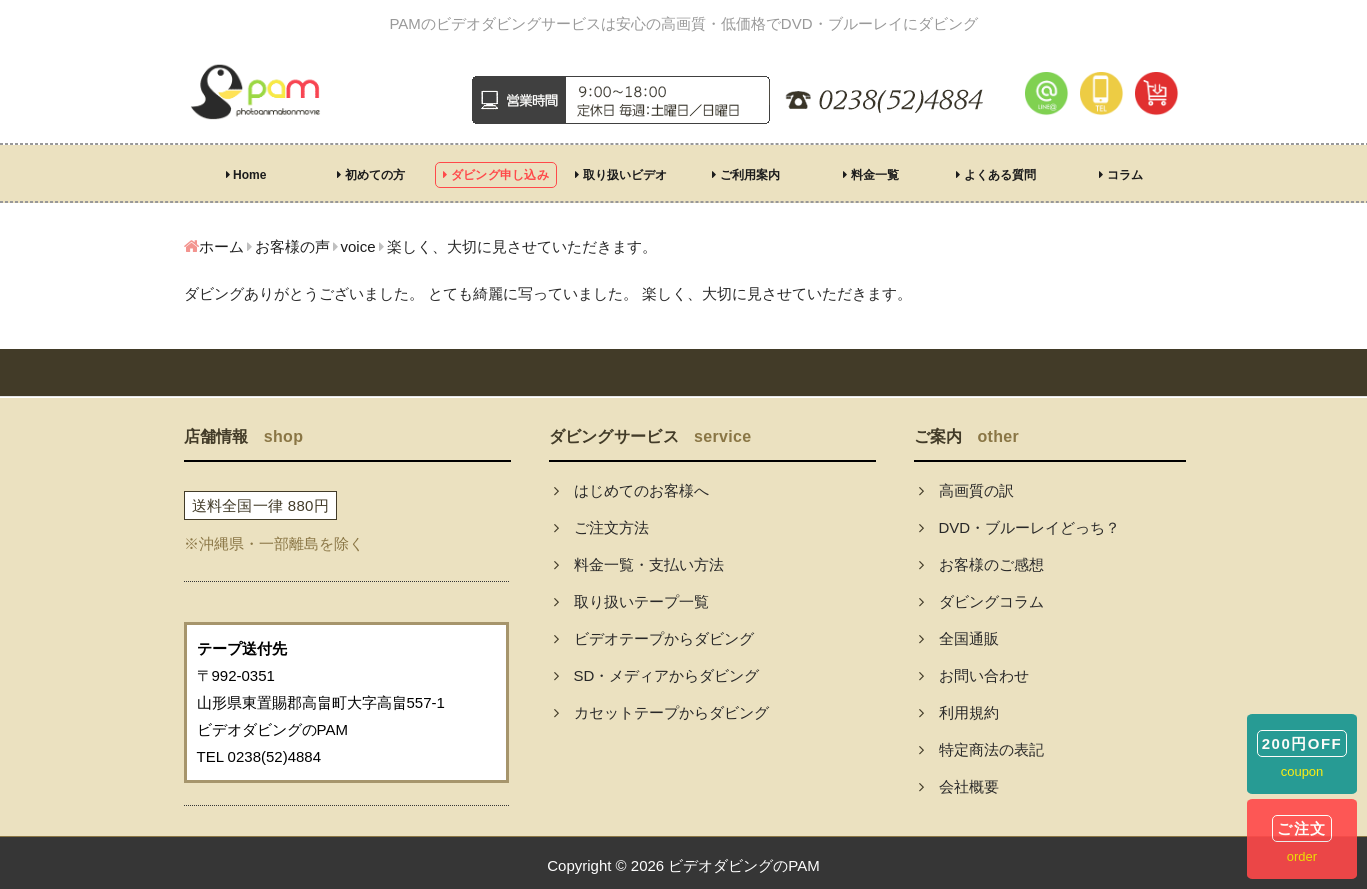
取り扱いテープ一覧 (631, 601)
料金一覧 (870, 175)
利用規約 (959, 712)
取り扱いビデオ (620, 175)
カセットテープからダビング (661, 712)
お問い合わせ (974, 675)
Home (246, 175)
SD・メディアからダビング (657, 675)
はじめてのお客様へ (631, 490)
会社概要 (959, 786)
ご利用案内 (745, 175)
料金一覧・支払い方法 (639, 564)
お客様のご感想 (981, 564)
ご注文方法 (601, 527)
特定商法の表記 (981, 749)
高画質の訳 (966, 490)
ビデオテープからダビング (654, 638)
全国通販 (959, 638)
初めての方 (370, 175)
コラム (1120, 175)
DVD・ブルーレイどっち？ (1020, 527)
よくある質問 (995, 175)
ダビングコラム (981, 601)
